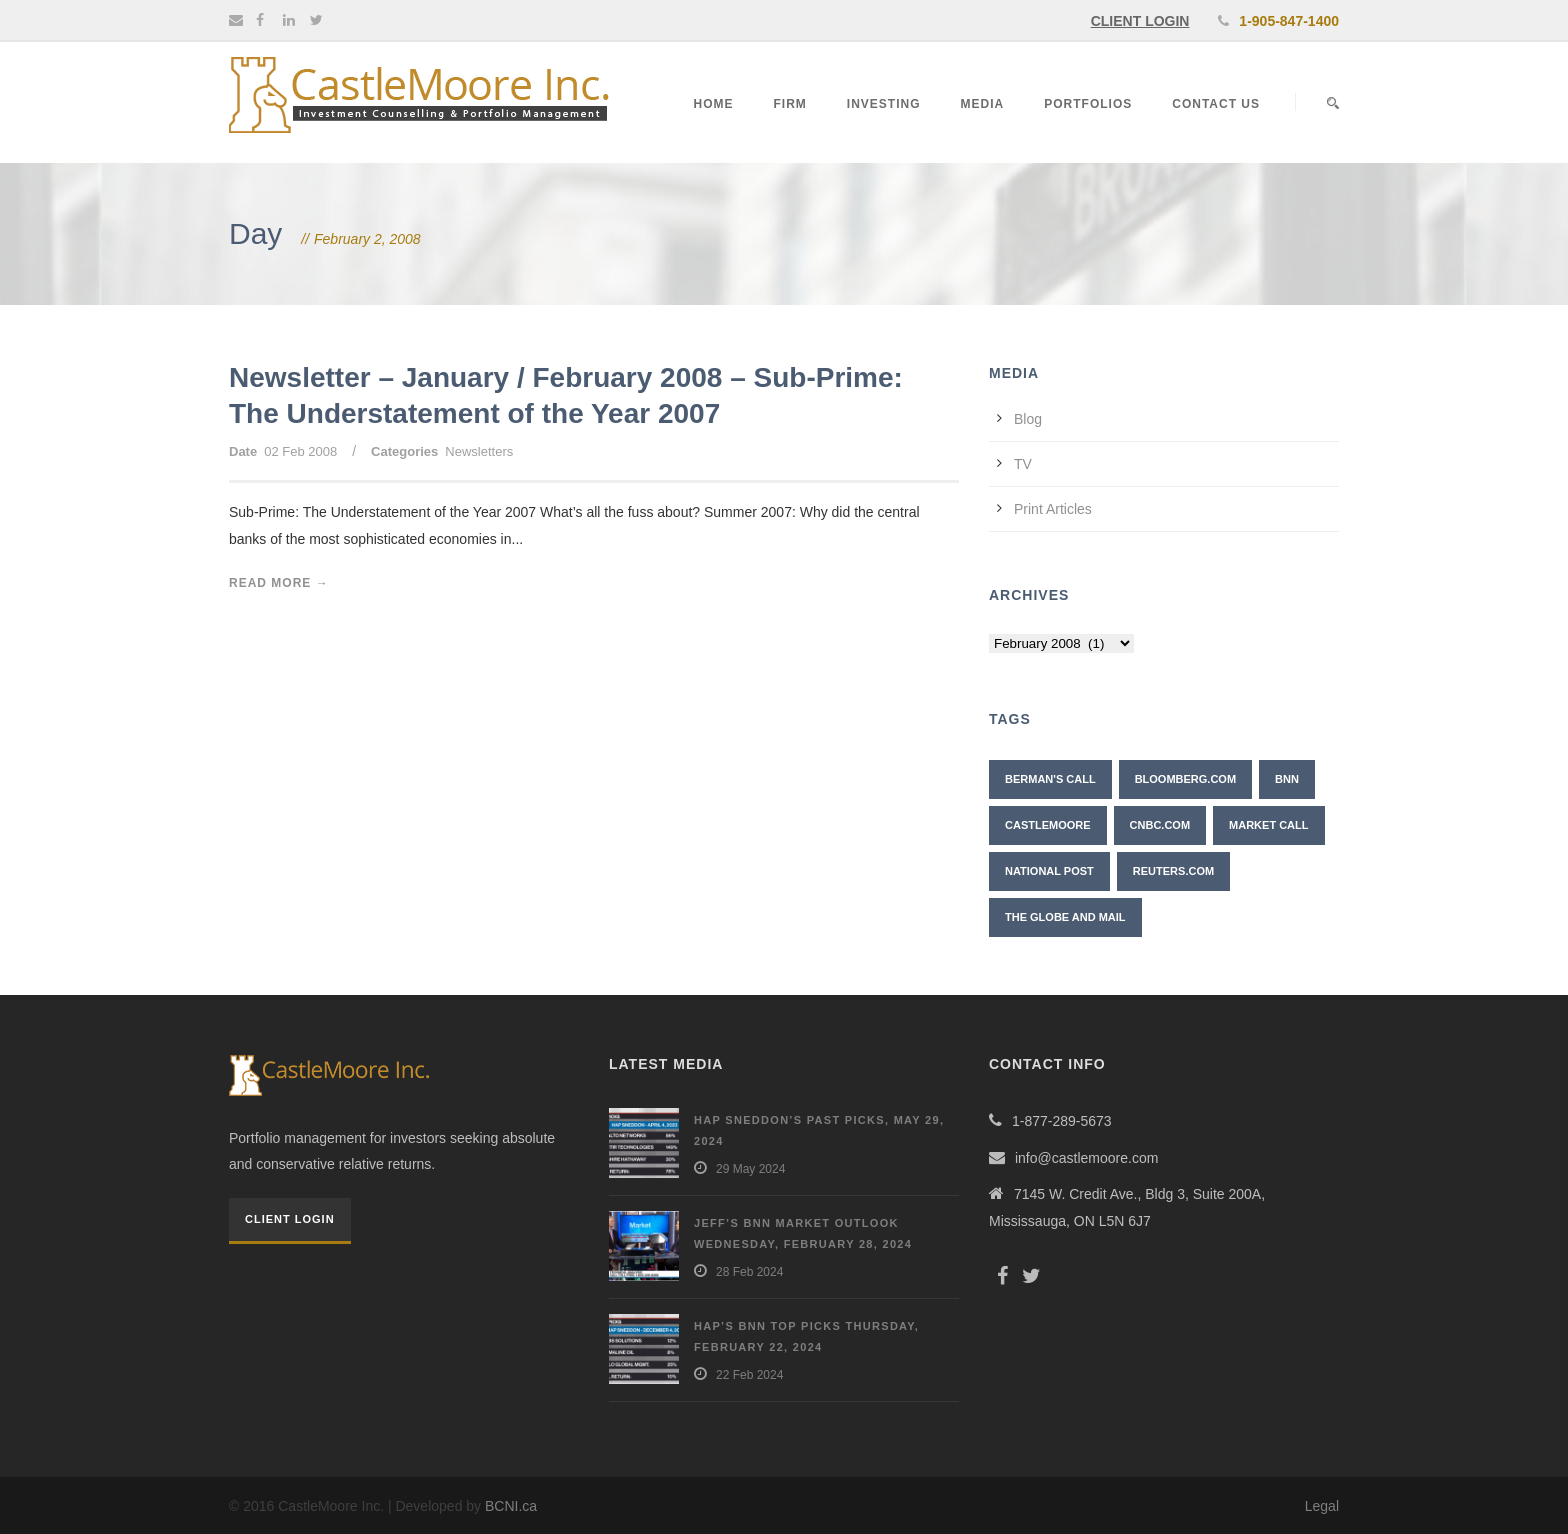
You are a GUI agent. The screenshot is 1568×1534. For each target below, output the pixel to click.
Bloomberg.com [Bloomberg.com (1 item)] (1185, 779)
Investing (884, 104)
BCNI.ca (511, 1506)
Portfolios (1088, 104)
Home (714, 104)
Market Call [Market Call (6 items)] (1268, 825)
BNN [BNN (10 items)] (1287, 779)
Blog (1028, 419)
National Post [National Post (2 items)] (1049, 871)
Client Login (290, 1219)
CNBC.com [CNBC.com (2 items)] (1160, 825)
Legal (1322, 1506)
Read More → (279, 583)
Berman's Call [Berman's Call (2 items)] (1050, 779)
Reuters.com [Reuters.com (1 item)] (1173, 871)
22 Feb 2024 (749, 1375)
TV (1023, 464)
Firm (790, 104)
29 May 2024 (750, 1169)
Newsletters (479, 451)
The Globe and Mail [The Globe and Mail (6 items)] (1065, 917)
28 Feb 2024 (749, 1272)
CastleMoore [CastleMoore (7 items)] (1048, 825)
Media (983, 104)
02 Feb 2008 (300, 451)
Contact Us (1216, 104)
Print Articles (1053, 509)
